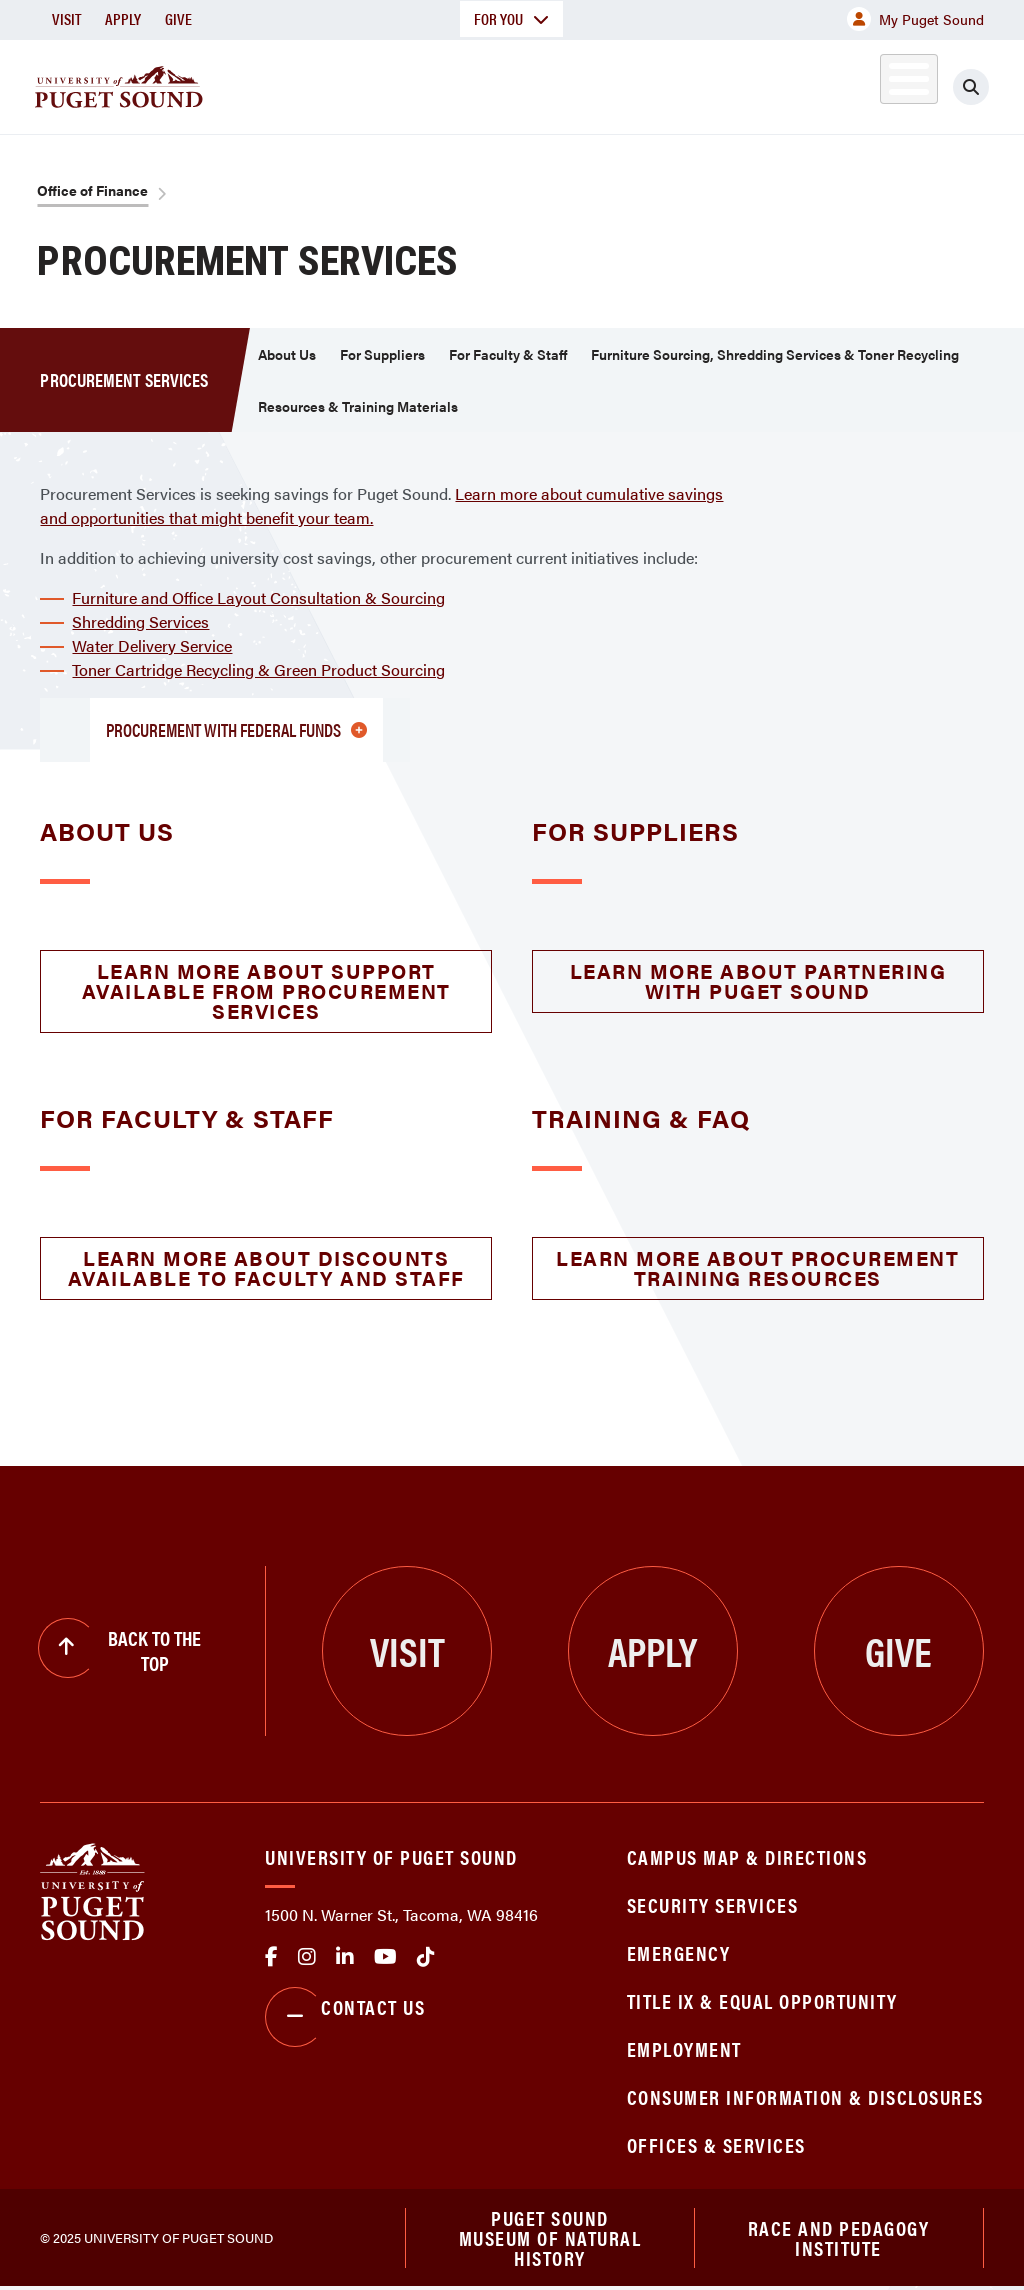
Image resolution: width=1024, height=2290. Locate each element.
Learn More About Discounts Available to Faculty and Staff (266, 1267)
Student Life (657, 83)
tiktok (426, 1957)
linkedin (345, 1957)
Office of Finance (92, 190)
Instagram (307, 1957)
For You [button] (511, 18)
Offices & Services (716, 2144)
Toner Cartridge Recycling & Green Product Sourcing (258, 669)
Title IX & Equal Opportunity (762, 2000)
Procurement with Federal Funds (236, 729)
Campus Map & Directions (747, 1856)
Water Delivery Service (152, 645)
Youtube (385, 1957)
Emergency (679, 1952)
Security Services (713, 1904)
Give (178, 18)
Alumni (885, 83)
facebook (271, 1957)
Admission (516, 83)
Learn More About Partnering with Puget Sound (758, 980)
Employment (684, 2048)
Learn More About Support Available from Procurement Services (266, 990)
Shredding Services (140, 621)
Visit (66, 18)
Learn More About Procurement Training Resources (757, 1267)
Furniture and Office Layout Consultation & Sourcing (258, 597)
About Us (287, 354)
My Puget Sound (915, 19)
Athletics (795, 83)
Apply (123, 18)
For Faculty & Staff (508, 354)
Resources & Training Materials (358, 406)
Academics (382, 83)
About (265, 83)
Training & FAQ (641, 1117)
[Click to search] (989, 87)
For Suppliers (382, 354)
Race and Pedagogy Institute (839, 2238)
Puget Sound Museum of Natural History (550, 2239)
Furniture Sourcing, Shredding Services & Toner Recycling (775, 354)
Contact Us (345, 2017)
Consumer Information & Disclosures (805, 2096)
